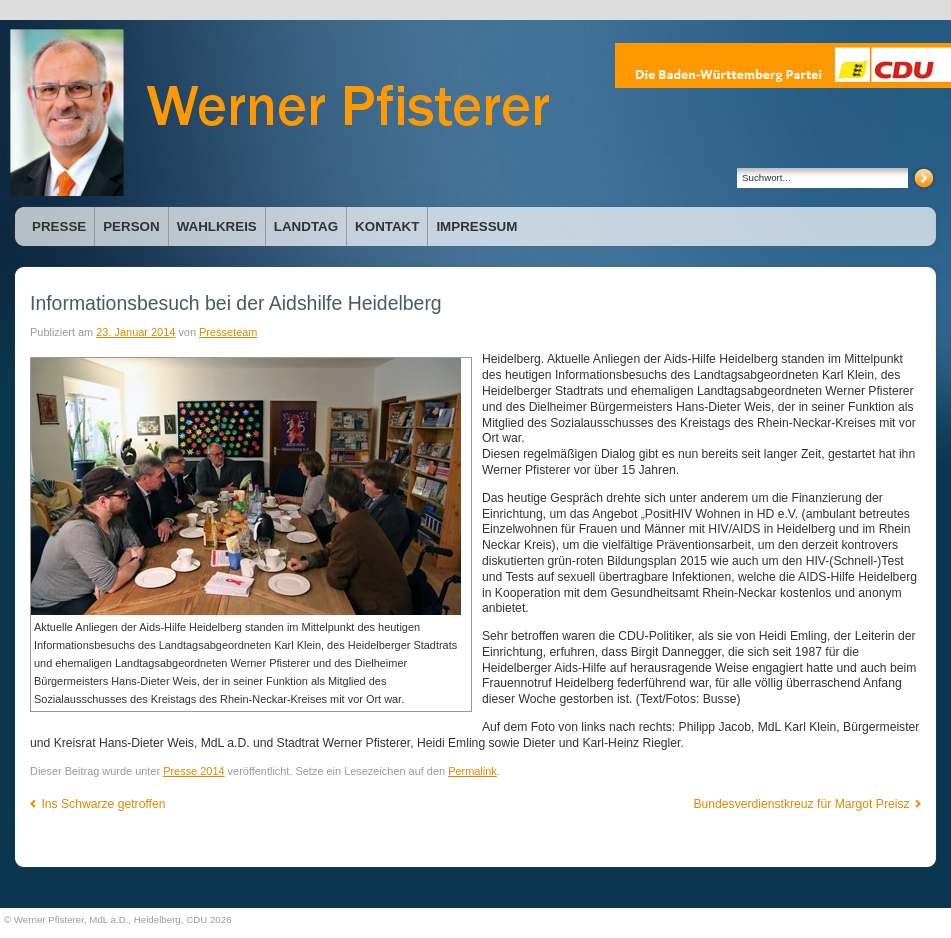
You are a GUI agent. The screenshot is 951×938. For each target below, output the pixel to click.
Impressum (476, 226)
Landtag (306, 226)
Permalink (472, 771)
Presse (59, 226)
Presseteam (228, 332)
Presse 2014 (193, 771)
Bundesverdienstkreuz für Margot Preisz (807, 804)
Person (131, 226)
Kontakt (387, 226)
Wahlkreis (217, 226)
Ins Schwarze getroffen (98, 804)
